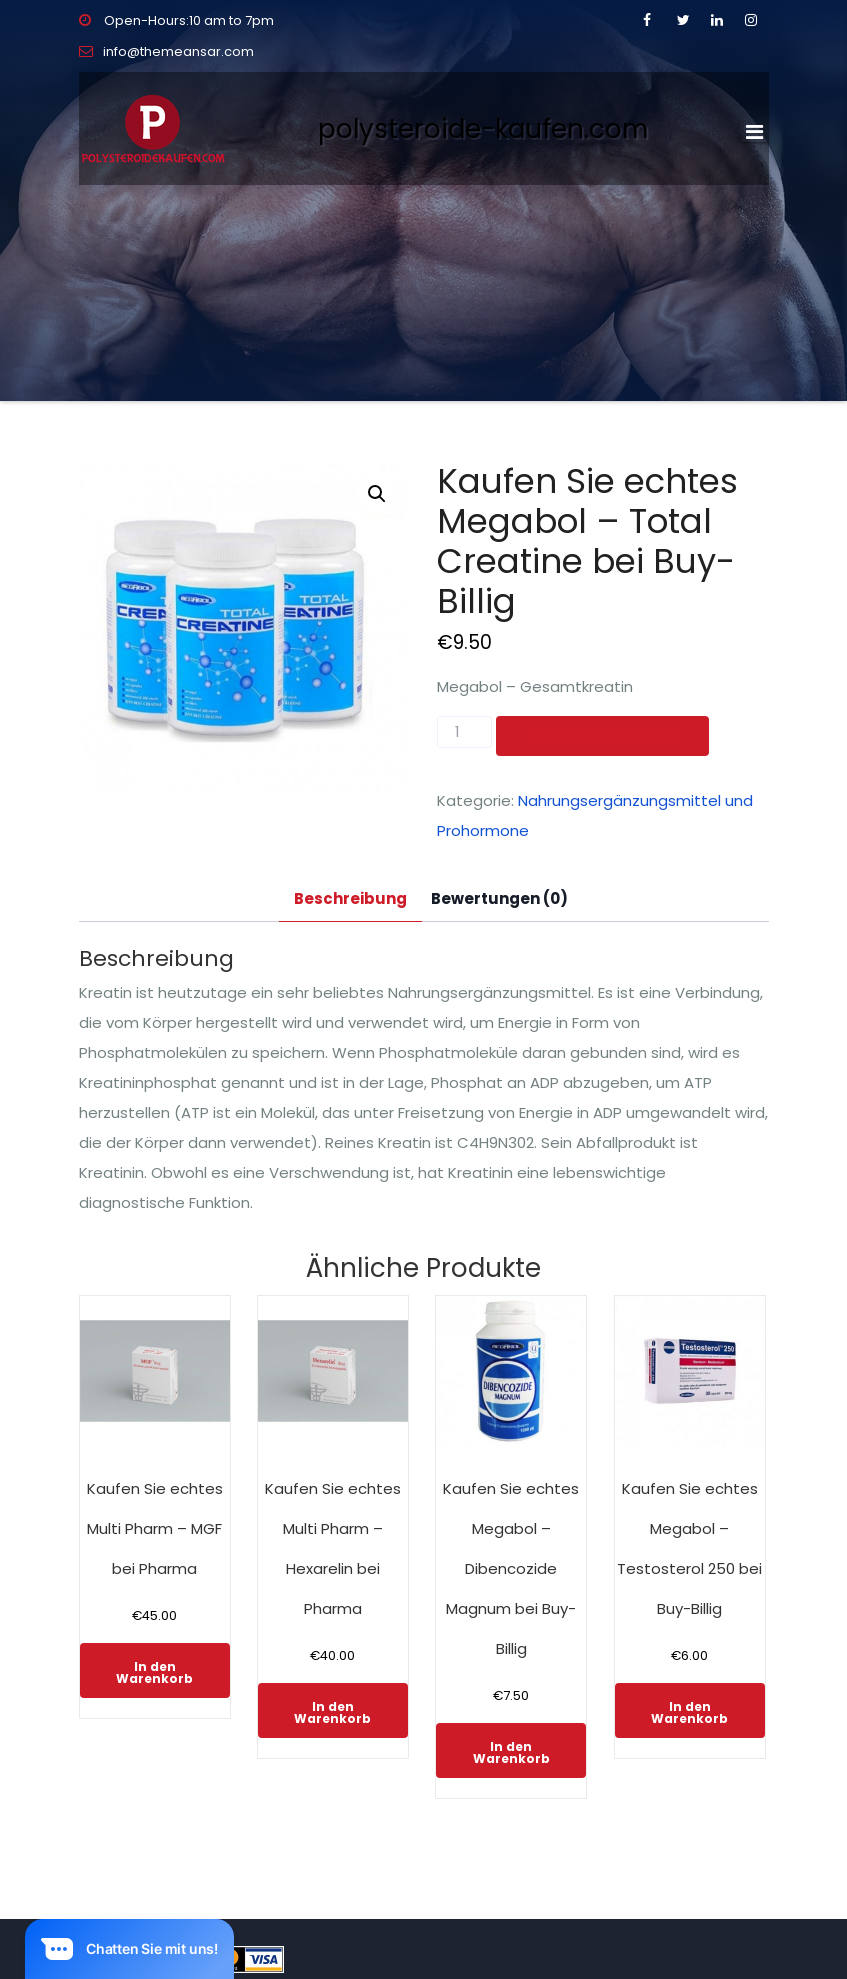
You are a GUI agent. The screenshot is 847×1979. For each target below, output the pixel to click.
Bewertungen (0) (499, 898)
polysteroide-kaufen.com (483, 129)
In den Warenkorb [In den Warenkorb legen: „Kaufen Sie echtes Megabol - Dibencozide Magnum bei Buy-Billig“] (511, 1752)
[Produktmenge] (464, 732)
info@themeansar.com (166, 51)
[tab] (350, 899)
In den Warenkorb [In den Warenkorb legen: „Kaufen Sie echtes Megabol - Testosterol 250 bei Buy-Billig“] (689, 1712)
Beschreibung (350, 898)
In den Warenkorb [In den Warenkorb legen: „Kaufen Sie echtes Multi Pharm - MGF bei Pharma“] (154, 1672)
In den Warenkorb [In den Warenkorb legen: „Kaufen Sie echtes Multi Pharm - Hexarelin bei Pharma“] (332, 1712)
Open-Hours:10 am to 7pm (176, 20)
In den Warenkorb (602, 735)
